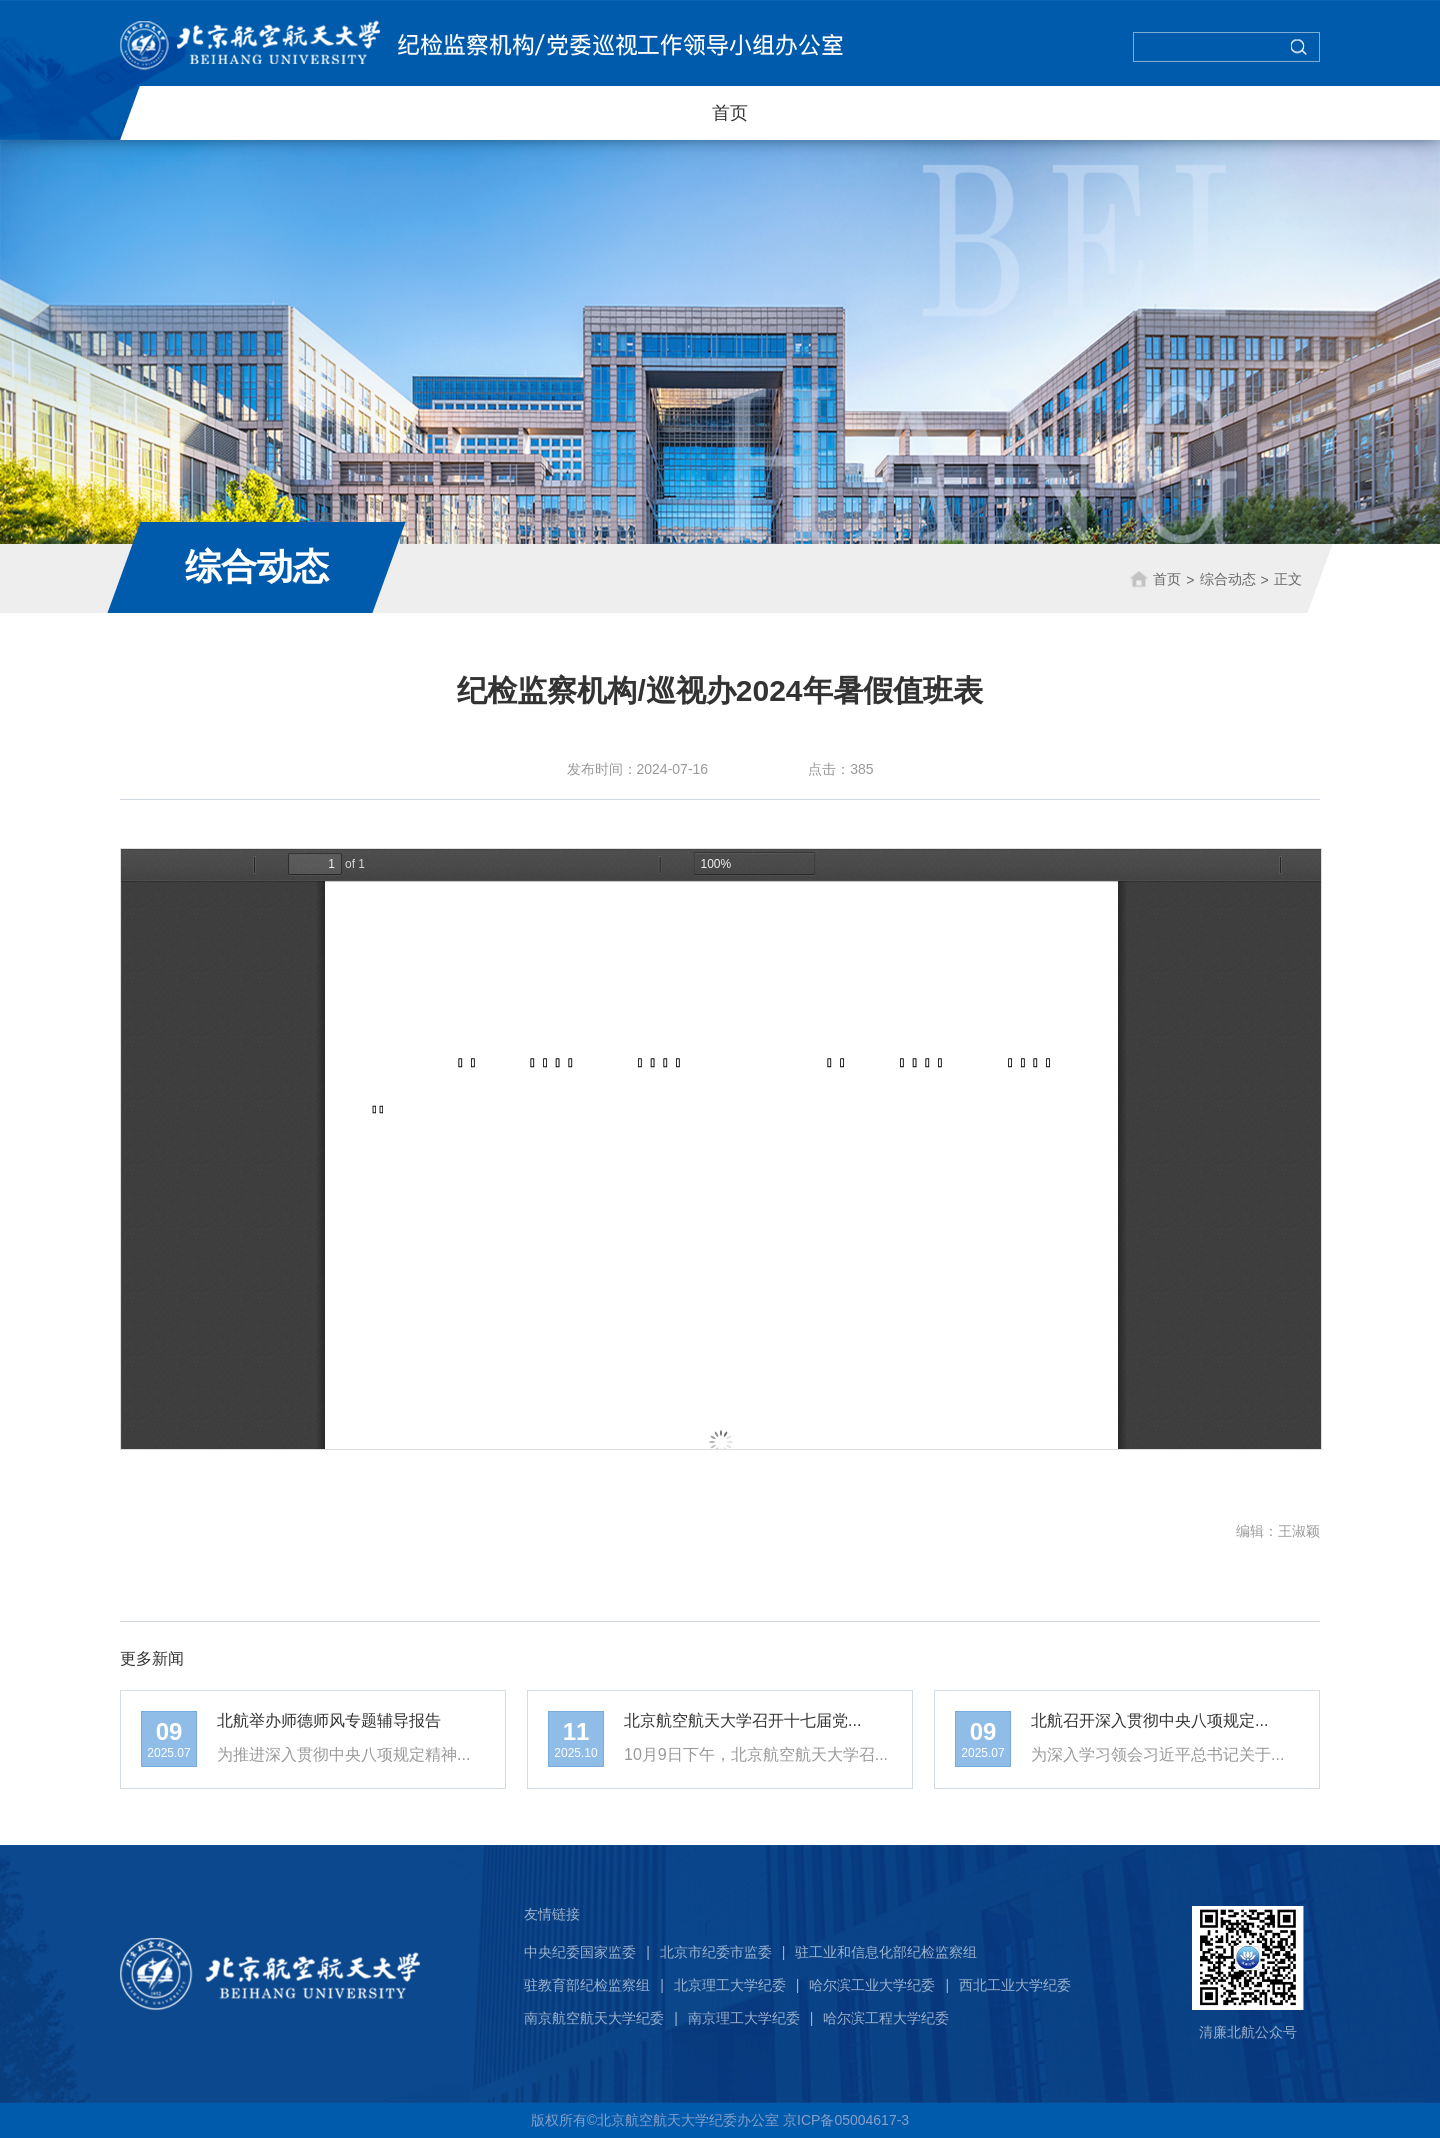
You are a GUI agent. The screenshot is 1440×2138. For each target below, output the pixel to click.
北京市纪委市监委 (716, 1952)
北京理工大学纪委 (730, 1985)
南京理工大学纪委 (744, 2018)
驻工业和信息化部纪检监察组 (886, 1952)
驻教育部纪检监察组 (587, 1985)
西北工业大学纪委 (1015, 1985)
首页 (730, 113)
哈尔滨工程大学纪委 (886, 2018)
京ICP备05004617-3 (846, 2120)
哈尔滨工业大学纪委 (872, 1985)
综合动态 (1227, 578)
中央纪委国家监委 (580, 1952)
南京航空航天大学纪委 (594, 2018)
